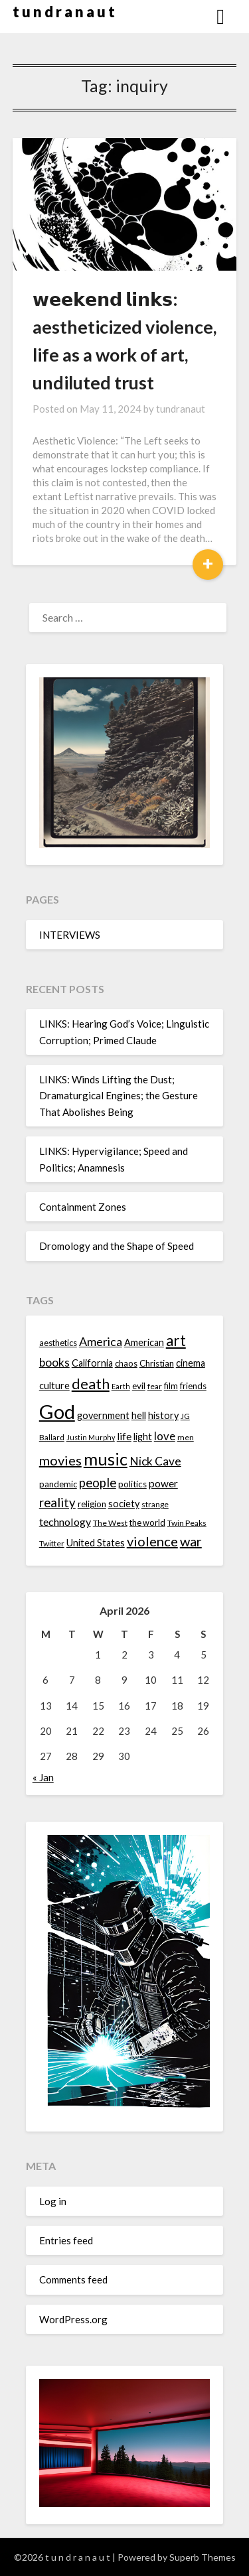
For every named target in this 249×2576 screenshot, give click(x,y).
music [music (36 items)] (105, 1459)
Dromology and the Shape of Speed (116, 1246)
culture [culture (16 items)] (54, 1385)
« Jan (43, 1777)
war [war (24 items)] (191, 1541)
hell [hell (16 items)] (138, 1415)
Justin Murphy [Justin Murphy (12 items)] (90, 1437)
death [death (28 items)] (91, 1383)
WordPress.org (73, 2319)
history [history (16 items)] (163, 1415)
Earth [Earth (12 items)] (121, 1386)
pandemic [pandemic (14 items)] (58, 1484)
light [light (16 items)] (142, 1436)
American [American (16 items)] (144, 1342)
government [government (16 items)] (103, 1415)
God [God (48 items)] (57, 1411)
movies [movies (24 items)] (60, 1460)
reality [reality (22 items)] (57, 1502)
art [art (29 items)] (176, 1340)
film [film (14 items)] (171, 1386)
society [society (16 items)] (123, 1503)
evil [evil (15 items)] (138, 1386)
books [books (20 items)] (54, 1362)
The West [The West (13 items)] (110, 1523)
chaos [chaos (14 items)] (126, 1363)
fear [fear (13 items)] (154, 1386)
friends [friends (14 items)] (193, 1386)
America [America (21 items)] (100, 1341)
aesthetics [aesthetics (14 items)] (58, 1342)
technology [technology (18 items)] (65, 1521)
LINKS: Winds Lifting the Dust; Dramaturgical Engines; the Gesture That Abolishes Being (118, 1095)
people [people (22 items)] (97, 1482)
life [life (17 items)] (124, 1436)
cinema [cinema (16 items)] (190, 1363)
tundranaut (180, 409)
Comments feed (73, 2279)
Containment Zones (82, 1207)
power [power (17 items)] (163, 1483)
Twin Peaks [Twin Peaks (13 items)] (187, 1523)
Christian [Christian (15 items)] (156, 1363)
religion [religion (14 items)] (92, 1504)
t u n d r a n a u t (64, 12)
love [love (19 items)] (164, 1436)
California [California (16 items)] (92, 1363)
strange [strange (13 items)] (155, 1504)
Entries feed (66, 2240)
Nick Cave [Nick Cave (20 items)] (155, 1461)
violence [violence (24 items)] (152, 1541)
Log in (52, 2201)
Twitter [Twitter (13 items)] (51, 1543)
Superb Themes (202, 2557)
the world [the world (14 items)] (147, 1522)
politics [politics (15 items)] (132, 1484)
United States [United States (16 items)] (95, 1542)
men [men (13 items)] (185, 1437)
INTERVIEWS (69, 935)
